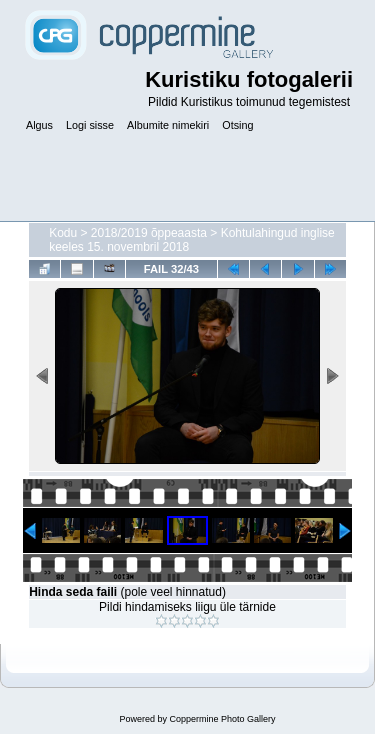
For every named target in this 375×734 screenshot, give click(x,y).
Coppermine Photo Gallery (222, 719)
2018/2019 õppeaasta (149, 233)
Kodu (63, 233)
